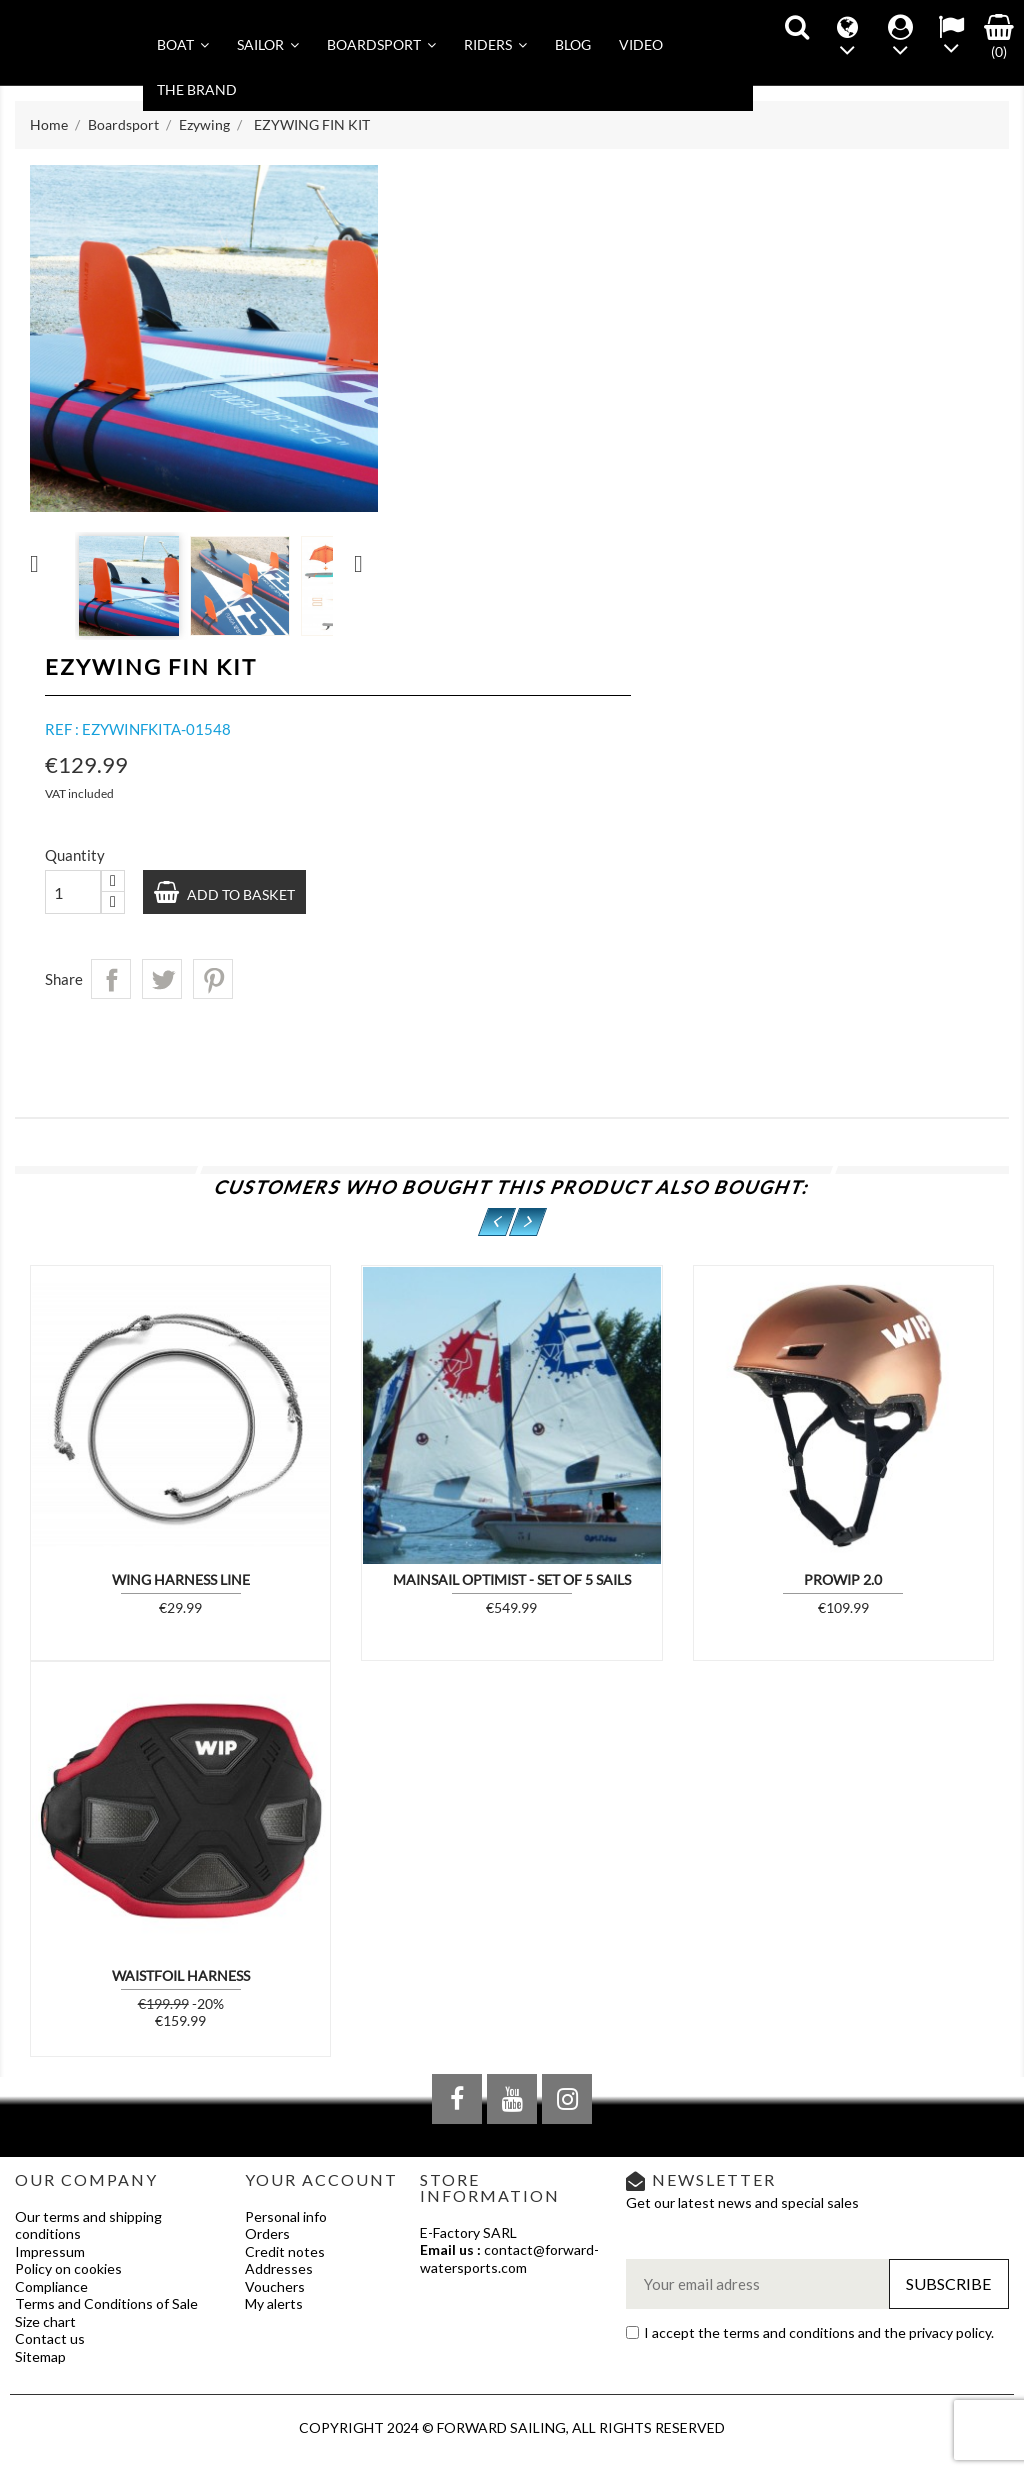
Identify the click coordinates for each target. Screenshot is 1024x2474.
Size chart (45, 2321)
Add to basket (239, 894)
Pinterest (213, 979)
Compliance (51, 2286)
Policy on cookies (68, 2268)
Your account (321, 2179)
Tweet (162, 979)
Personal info (286, 2216)
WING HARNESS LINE (181, 1579)
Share (111, 979)
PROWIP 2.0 (843, 1579)
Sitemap (40, 2356)
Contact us (50, 2338)
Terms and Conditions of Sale (106, 2303)
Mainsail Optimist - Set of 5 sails (512, 1579)
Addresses (279, 2268)
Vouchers (275, 2286)
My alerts (274, 2303)
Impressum (50, 2251)
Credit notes (285, 2251)
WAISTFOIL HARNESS (181, 1975)
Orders (267, 2233)
